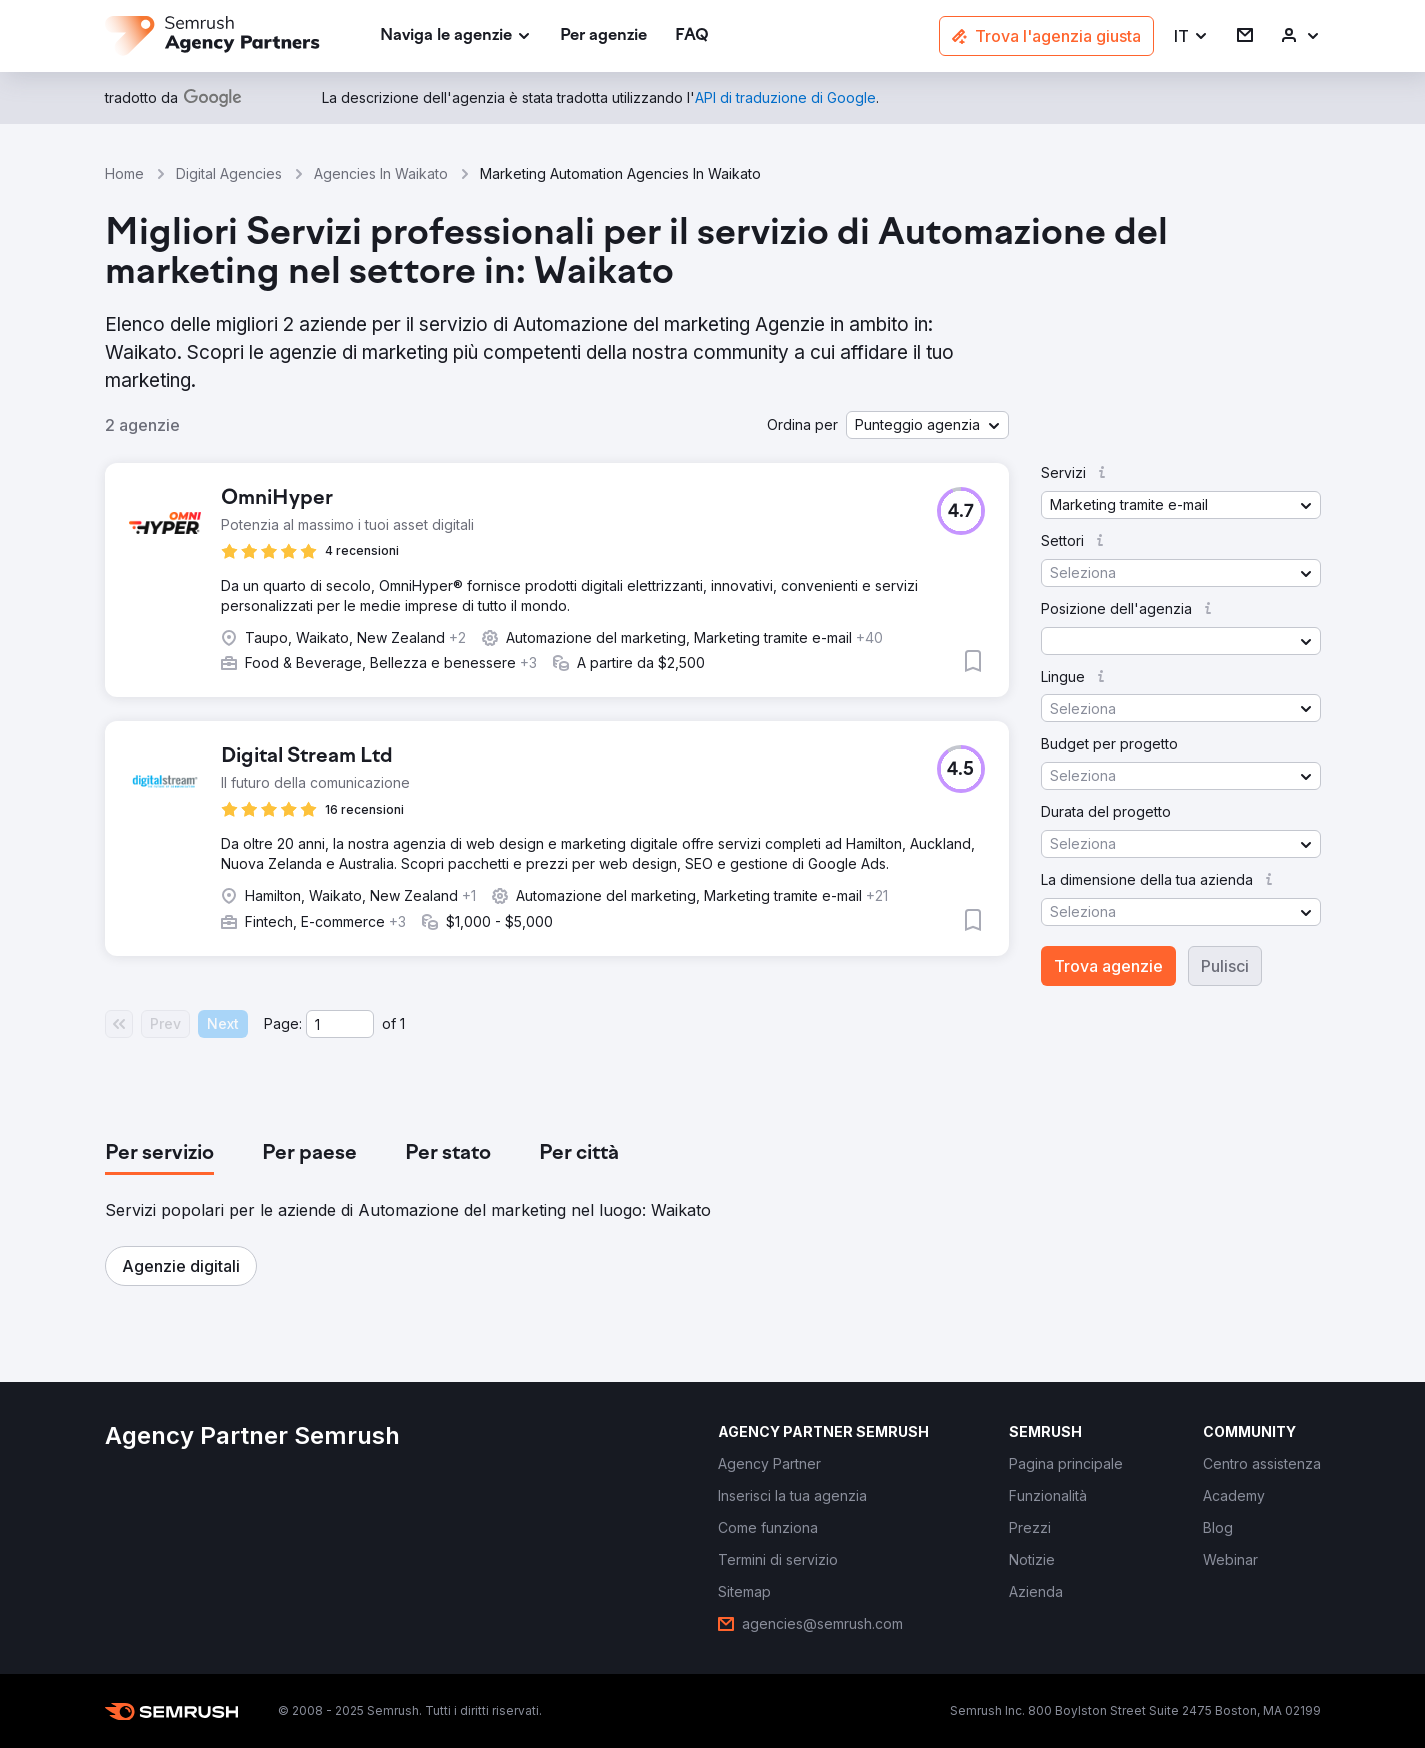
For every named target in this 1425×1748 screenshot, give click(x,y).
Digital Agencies (229, 173)
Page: (283, 1023)
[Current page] (340, 1024)
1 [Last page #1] (402, 1023)
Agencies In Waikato (381, 173)
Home (124, 173)
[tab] (159, 1154)
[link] (603, 36)
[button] (1191, 36)
